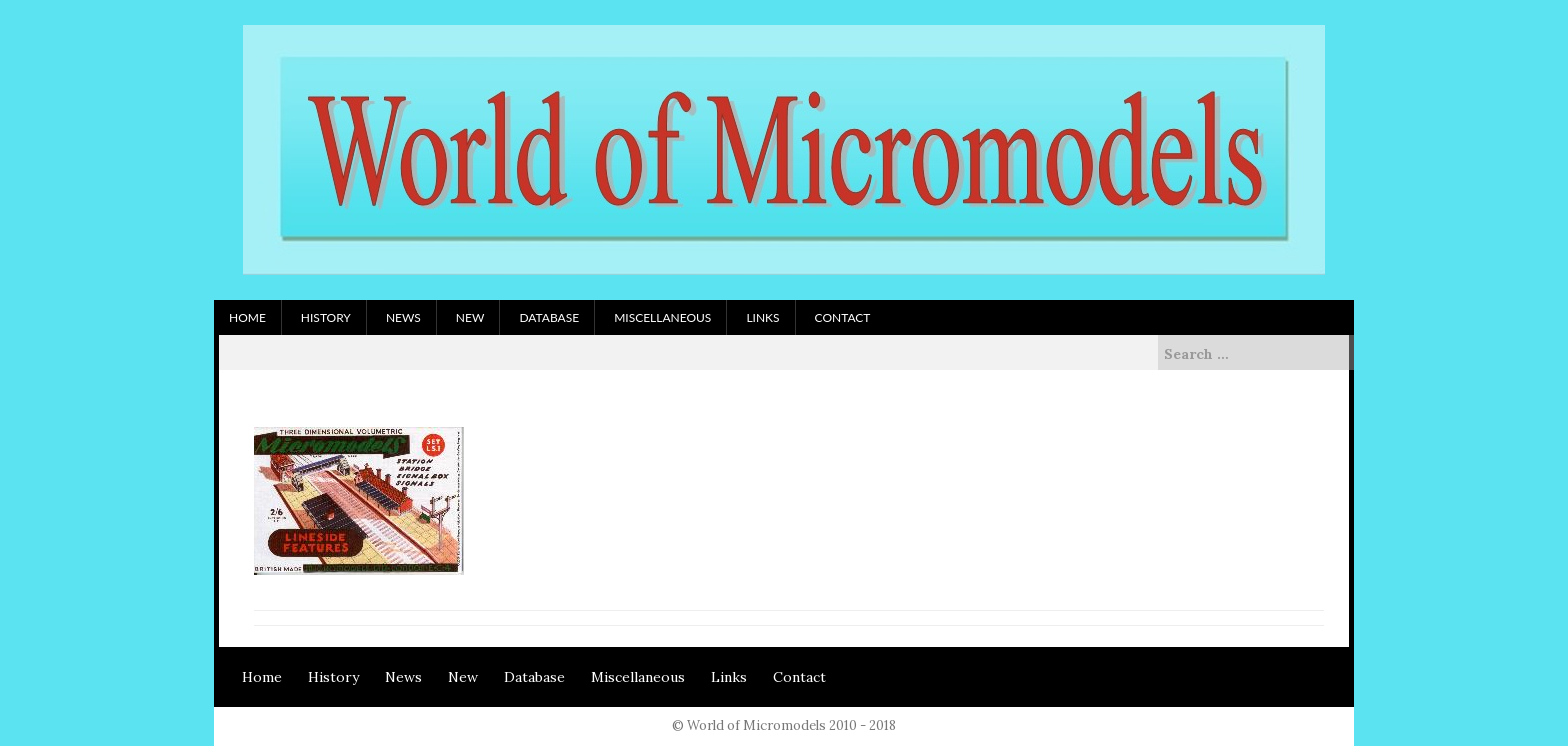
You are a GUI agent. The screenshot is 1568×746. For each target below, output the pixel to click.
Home (247, 317)
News (403, 317)
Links (762, 317)
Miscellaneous (662, 317)
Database (549, 317)
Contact (843, 317)
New (470, 317)
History (326, 317)
